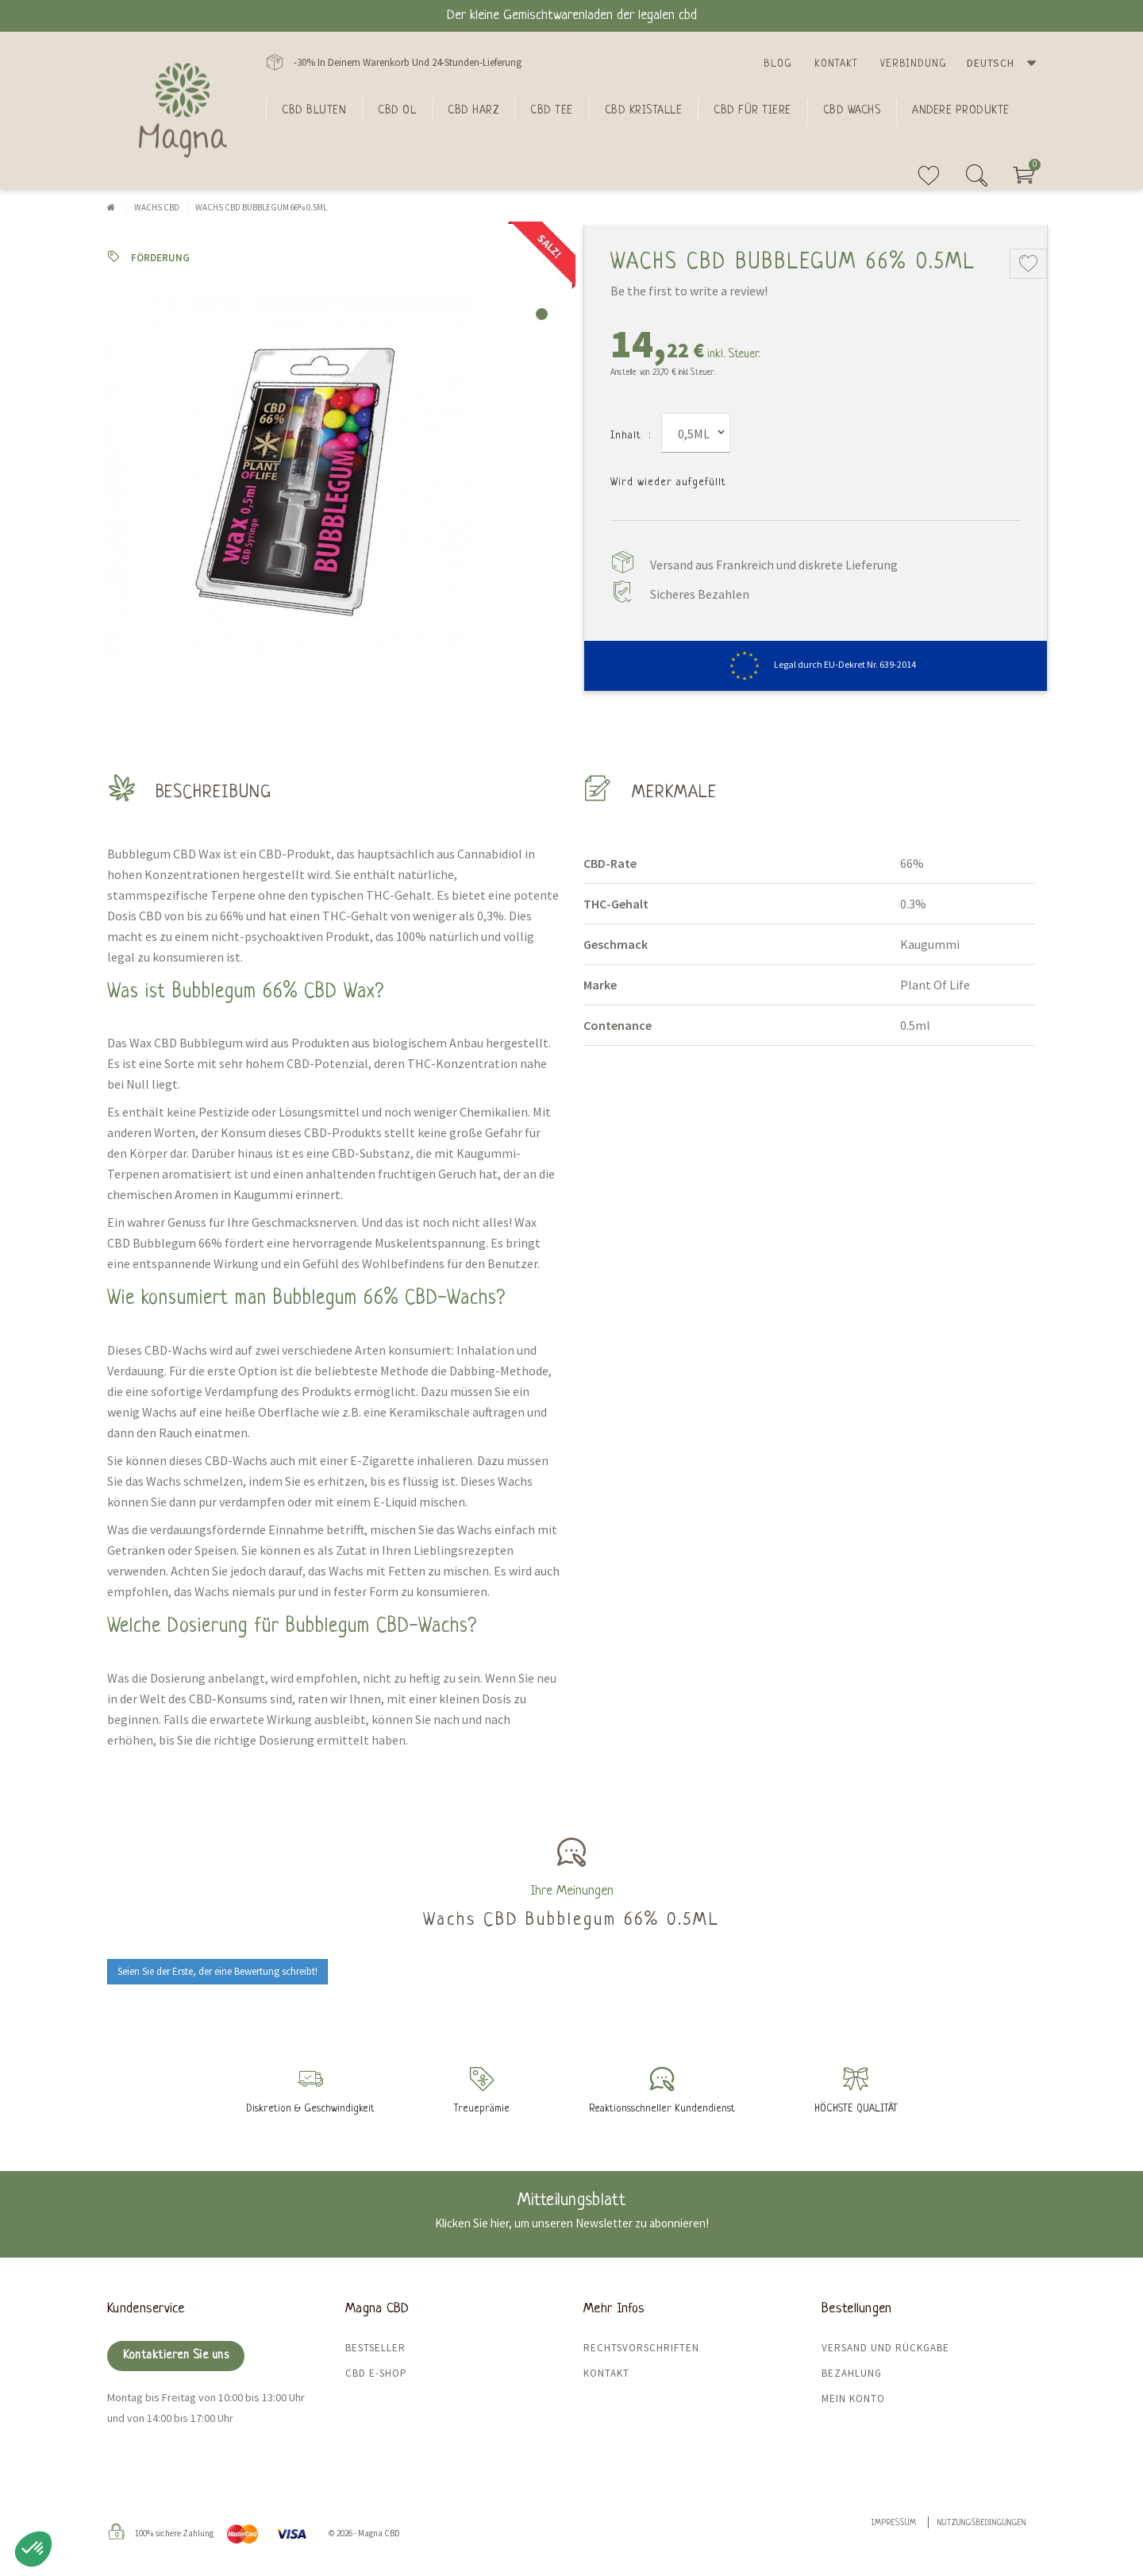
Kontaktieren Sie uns (176, 2355)
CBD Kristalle (644, 110)
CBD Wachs (852, 110)
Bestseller (375, 2347)
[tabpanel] (333, 478)
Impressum (894, 2523)
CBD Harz (473, 110)
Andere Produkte (961, 110)
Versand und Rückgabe (885, 2347)
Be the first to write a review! (689, 291)
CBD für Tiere (752, 110)
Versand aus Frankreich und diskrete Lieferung (774, 565)
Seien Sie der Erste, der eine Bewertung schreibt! (217, 1971)
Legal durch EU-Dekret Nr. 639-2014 (815, 664)
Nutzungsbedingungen (981, 2523)
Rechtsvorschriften (641, 2347)
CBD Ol (397, 110)
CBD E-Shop (376, 2373)
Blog (778, 64)
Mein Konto (853, 2398)
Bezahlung (852, 2373)
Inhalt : (630, 436)
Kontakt (836, 64)
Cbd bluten (314, 110)
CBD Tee (551, 110)
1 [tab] (542, 314)
